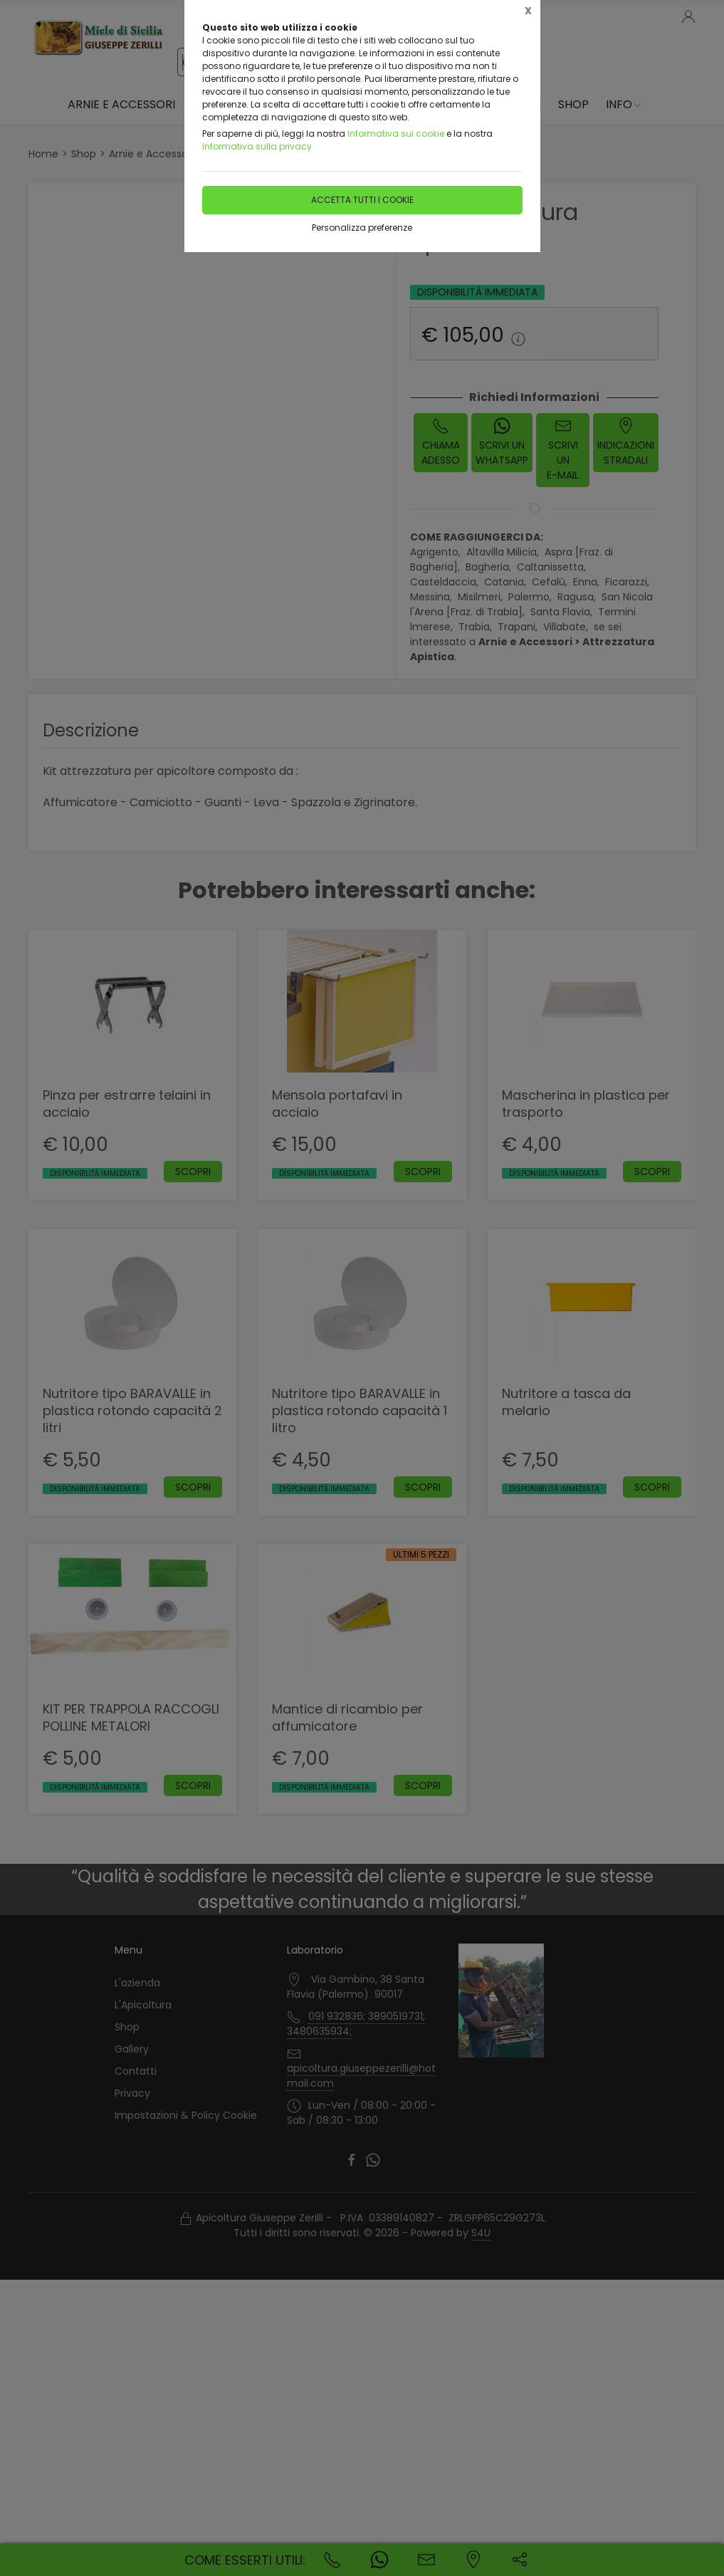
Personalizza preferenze (362, 227)
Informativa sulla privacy (257, 146)
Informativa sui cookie (395, 133)
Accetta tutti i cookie (362, 200)
